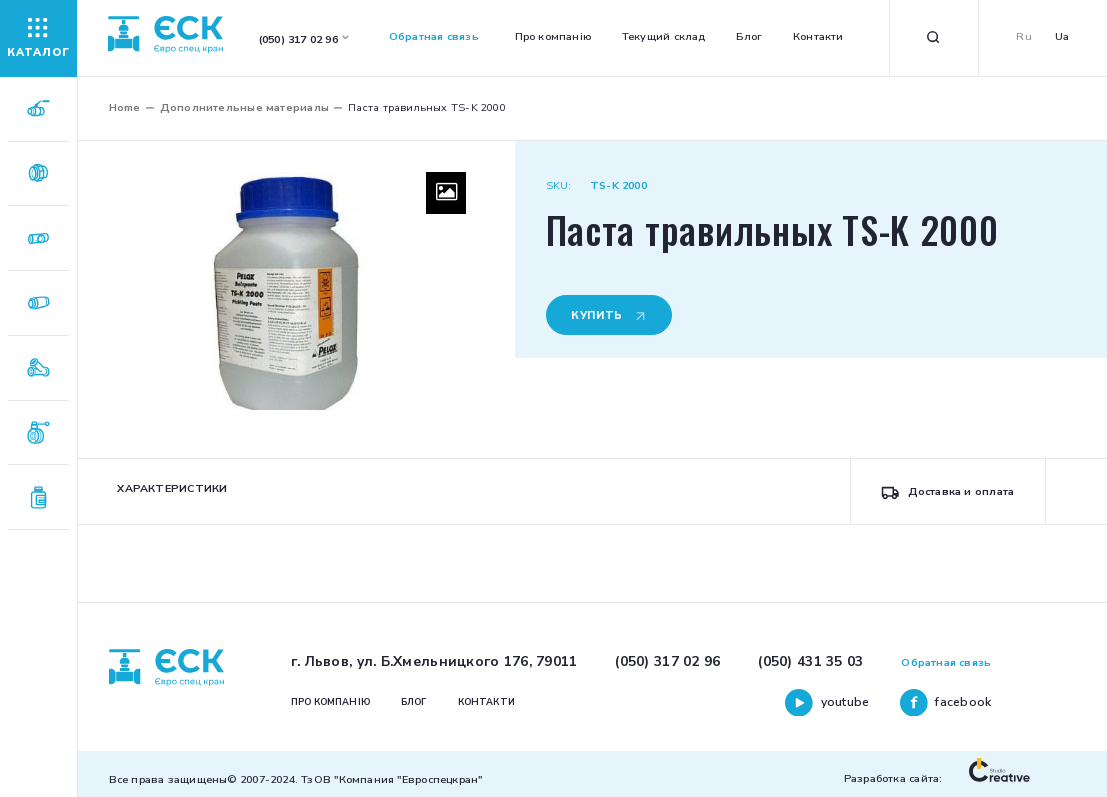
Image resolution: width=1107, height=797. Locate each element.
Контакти (818, 36)
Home (125, 107)
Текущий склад (664, 36)
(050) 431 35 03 (810, 661)
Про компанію (553, 36)
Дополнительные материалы (244, 107)
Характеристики (172, 488)
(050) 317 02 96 (667, 661)
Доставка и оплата (947, 492)
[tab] (173, 492)
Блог (749, 36)
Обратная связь (434, 36)
